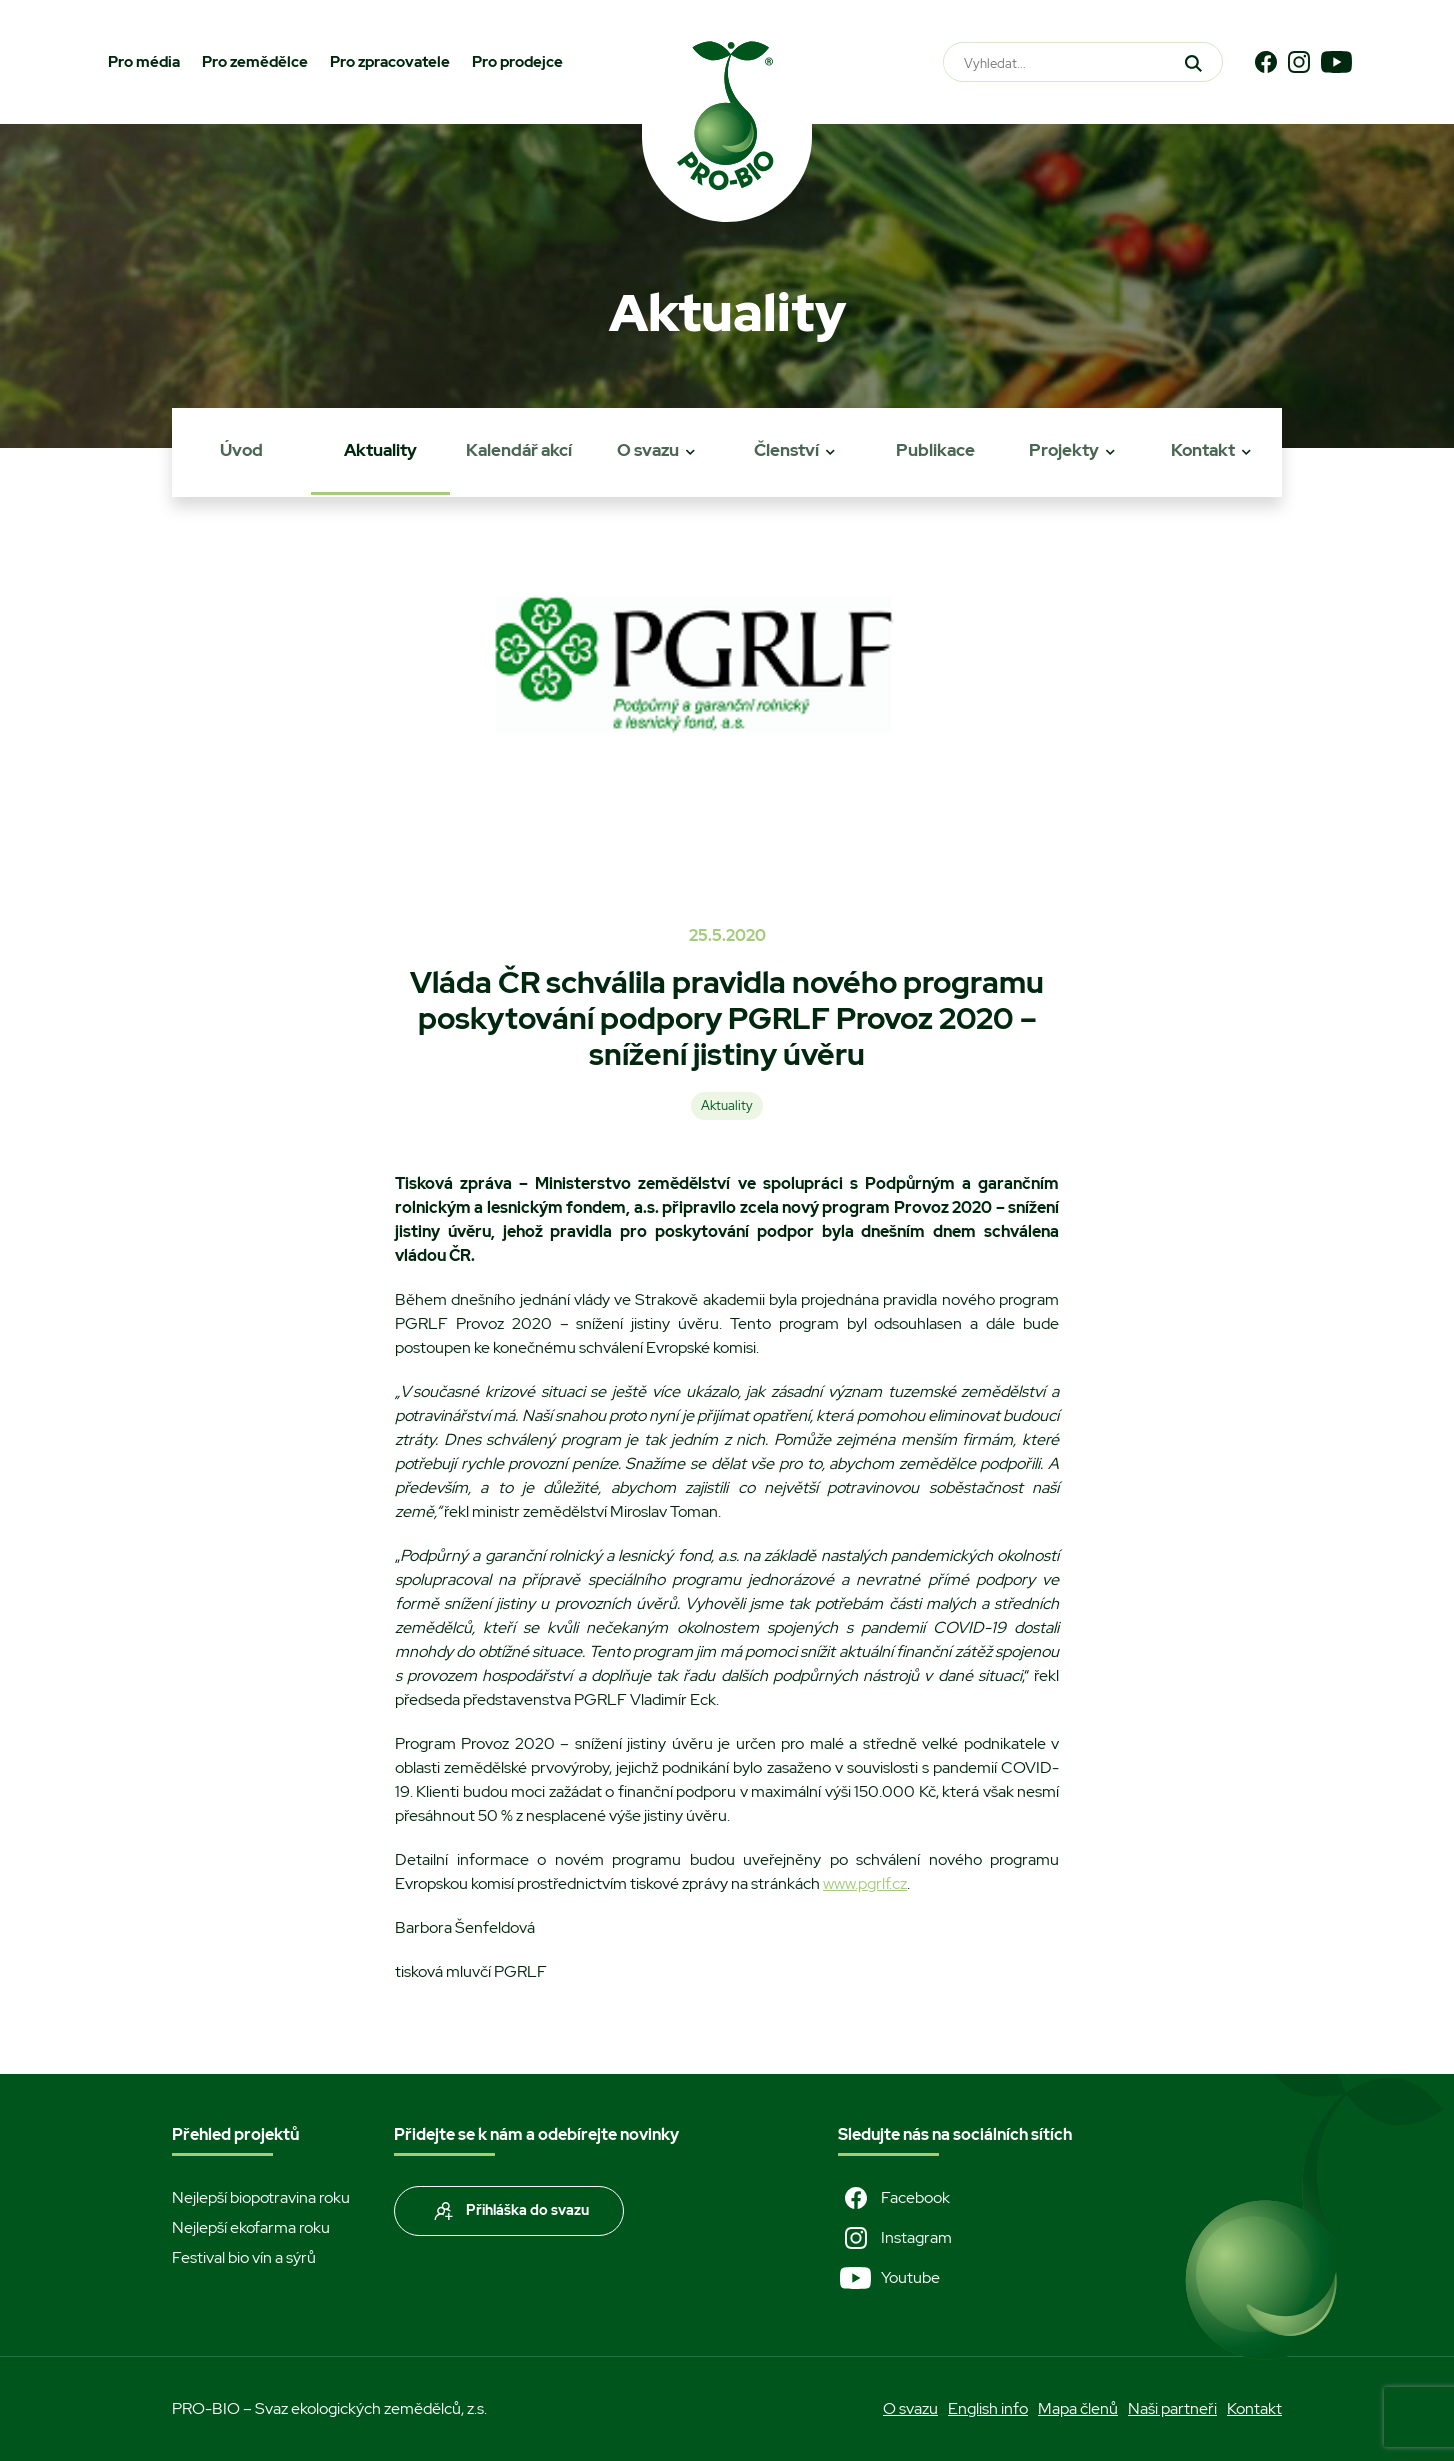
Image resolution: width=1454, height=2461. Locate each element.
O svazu (648, 450)
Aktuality (380, 450)
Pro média (144, 62)
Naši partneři (1172, 2408)
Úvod (241, 450)
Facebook (894, 2198)
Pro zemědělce (255, 62)
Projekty (1064, 450)
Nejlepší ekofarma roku (251, 2227)
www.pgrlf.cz (865, 1883)
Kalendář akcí (519, 450)
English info (988, 2408)
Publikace (935, 450)
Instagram (895, 2238)
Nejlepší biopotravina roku (261, 2197)
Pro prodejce (517, 62)
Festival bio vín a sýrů (244, 2257)
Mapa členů (1078, 2408)
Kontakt (1203, 450)
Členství (786, 450)
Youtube (889, 2278)
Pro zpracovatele (390, 62)
